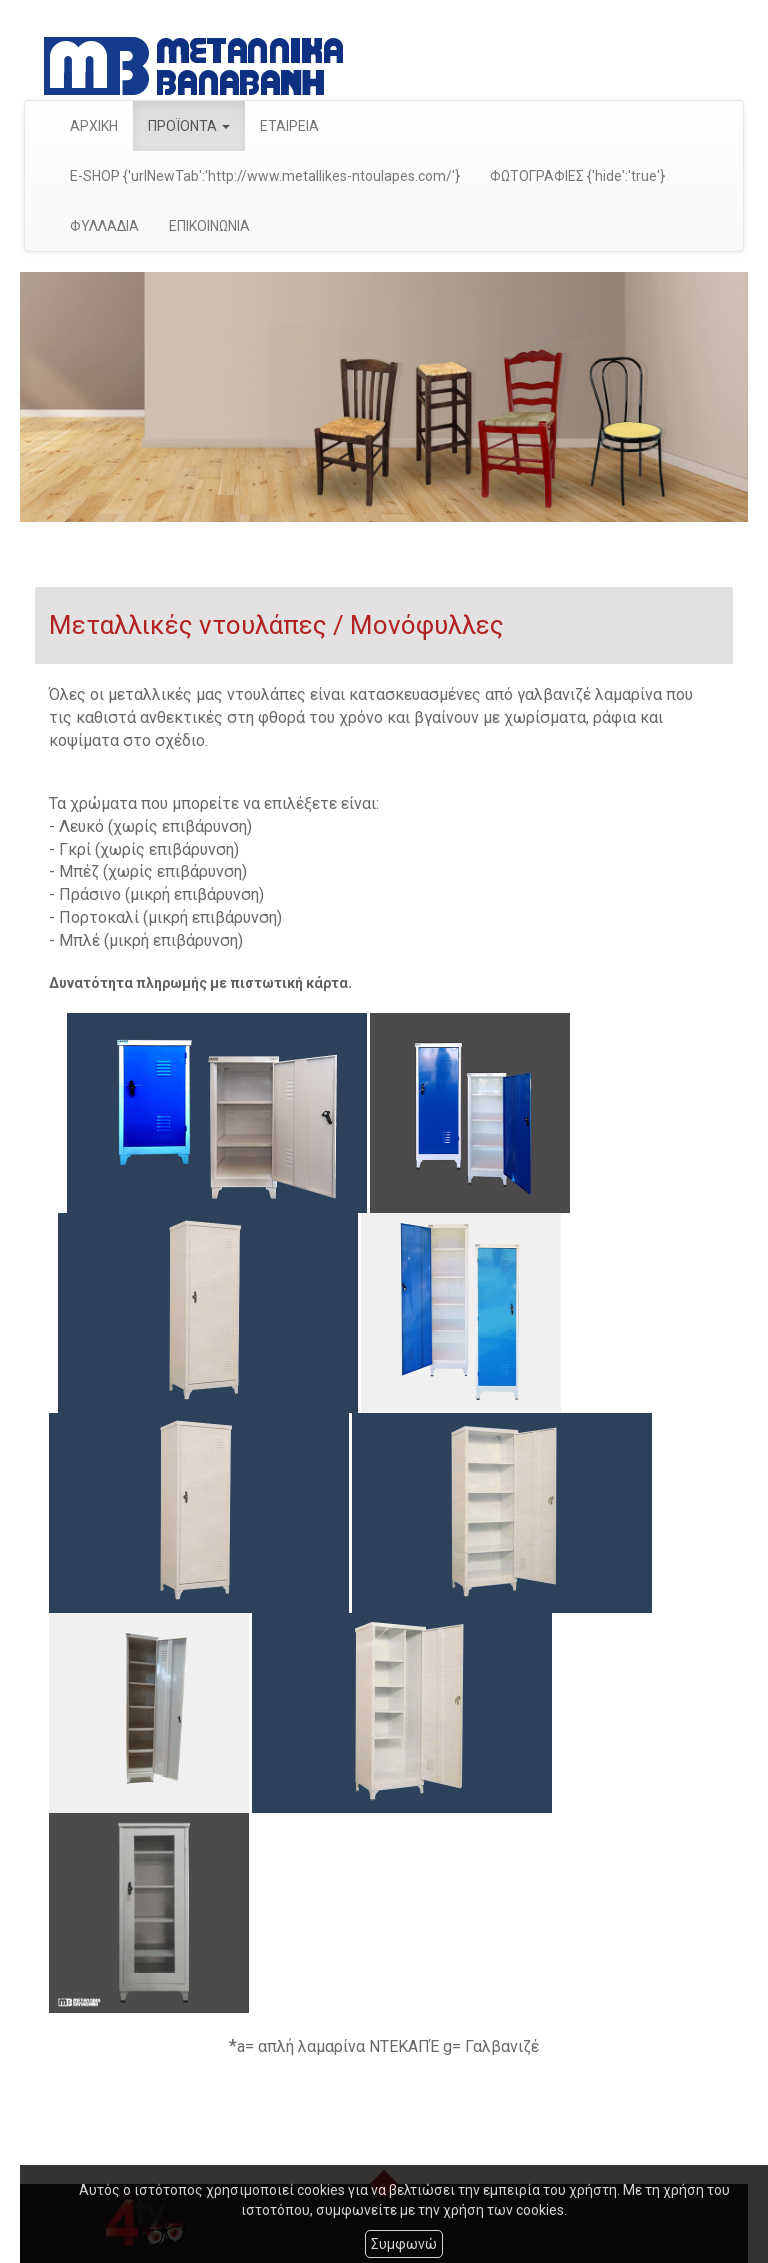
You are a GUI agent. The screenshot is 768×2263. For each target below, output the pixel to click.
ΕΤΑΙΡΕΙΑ (289, 126)
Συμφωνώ (404, 2244)
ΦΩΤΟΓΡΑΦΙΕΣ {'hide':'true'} (577, 176)
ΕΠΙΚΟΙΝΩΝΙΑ (209, 226)
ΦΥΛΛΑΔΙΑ (104, 226)
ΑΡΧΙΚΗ (94, 126)
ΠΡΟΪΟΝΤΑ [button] (189, 126)
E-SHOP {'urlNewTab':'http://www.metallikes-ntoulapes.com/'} (265, 176)
